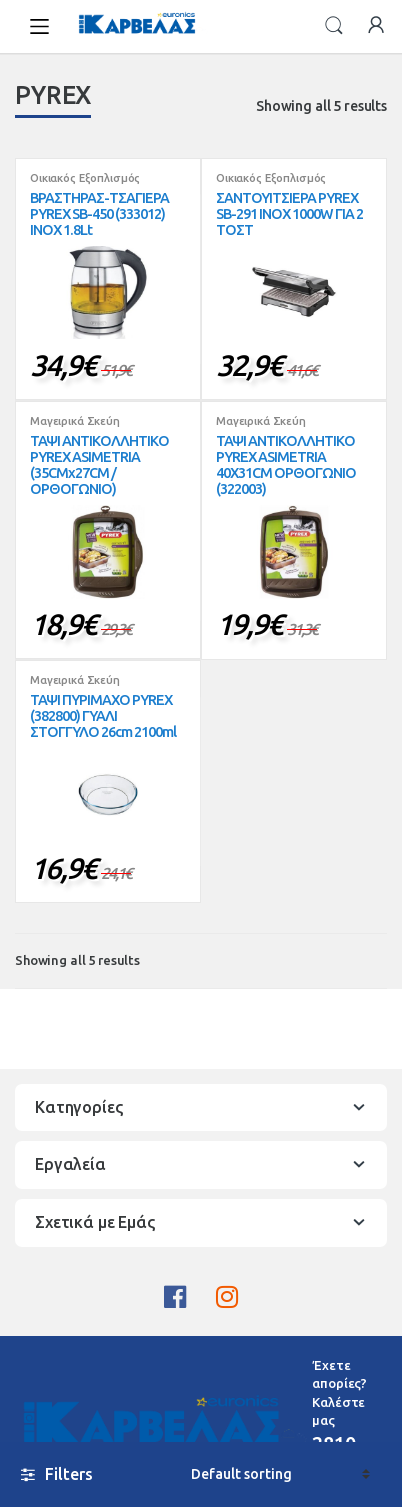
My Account (376, 26)
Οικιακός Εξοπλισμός (85, 178)
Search (334, 26)
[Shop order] (280, 1474)
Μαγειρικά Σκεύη (75, 421)
